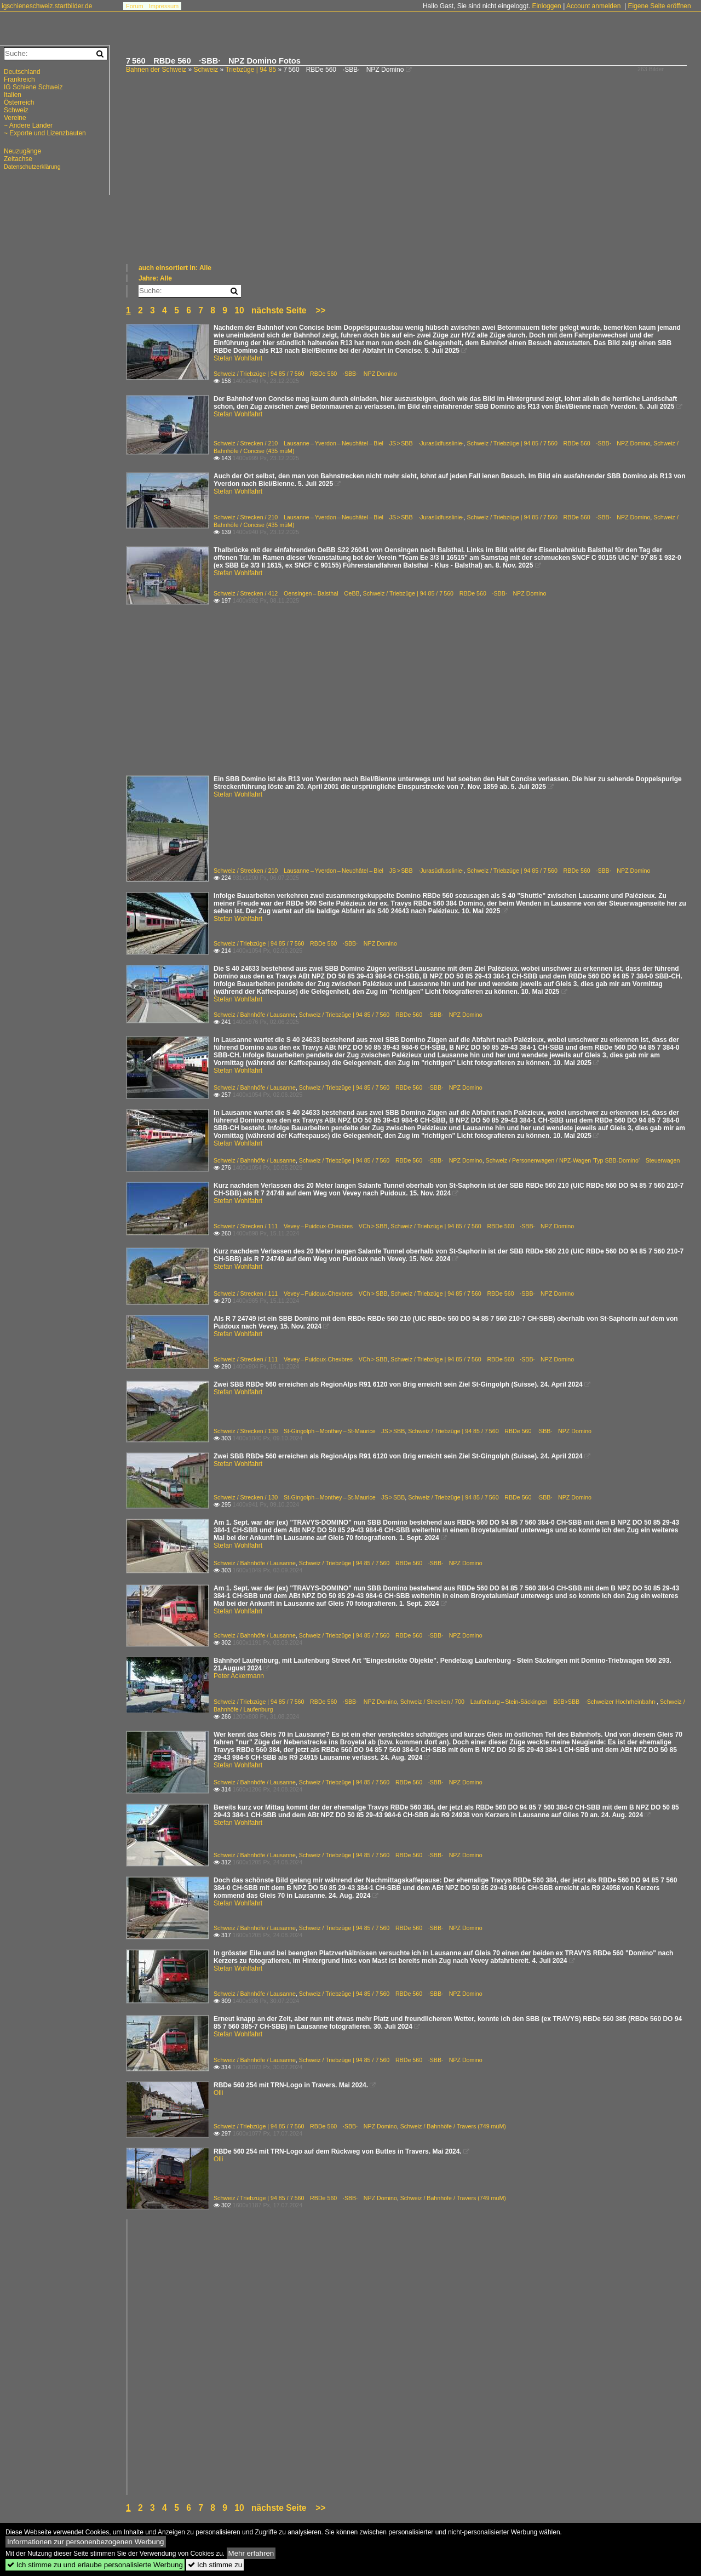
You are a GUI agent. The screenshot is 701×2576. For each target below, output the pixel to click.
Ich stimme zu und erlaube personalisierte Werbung (95, 2565)
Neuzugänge (22, 151)
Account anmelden (593, 6)
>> (320, 310)
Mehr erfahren (251, 2553)
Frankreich (19, 79)
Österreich (19, 102)
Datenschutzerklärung (32, 166)
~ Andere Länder (28, 125)
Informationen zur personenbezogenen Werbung (85, 2542)
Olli (218, 2093)
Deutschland (22, 72)
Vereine (15, 118)
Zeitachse (18, 159)
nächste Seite (279, 310)
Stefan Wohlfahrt (238, 358)
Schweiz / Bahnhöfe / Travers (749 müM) (453, 2126)
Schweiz (205, 69)
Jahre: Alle (155, 278)
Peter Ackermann (239, 1676)
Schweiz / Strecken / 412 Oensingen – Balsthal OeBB (287, 593)
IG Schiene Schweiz (33, 87)
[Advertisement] (408, 180)
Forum (134, 6)
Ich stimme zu (215, 2565)
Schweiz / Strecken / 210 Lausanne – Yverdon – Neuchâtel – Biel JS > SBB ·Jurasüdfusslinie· (339, 443)
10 (239, 310)
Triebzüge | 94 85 (250, 69)
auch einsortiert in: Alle (175, 268)
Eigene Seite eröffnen (659, 6)
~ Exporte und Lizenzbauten (45, 133)
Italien (12, 95)
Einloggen (546, 6)
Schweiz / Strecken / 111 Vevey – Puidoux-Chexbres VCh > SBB (300, 1226)
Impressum (164, 6)
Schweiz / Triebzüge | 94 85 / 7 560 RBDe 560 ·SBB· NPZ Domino (305, 373)
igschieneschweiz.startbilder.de (47, 6)
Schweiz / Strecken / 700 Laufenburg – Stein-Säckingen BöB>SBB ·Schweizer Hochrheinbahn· (528, 1701)
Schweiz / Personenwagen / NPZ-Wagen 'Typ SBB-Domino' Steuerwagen (583, 1160)
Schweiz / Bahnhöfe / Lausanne (255, 1014)
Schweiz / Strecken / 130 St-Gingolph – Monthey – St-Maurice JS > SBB (309, 1431)
